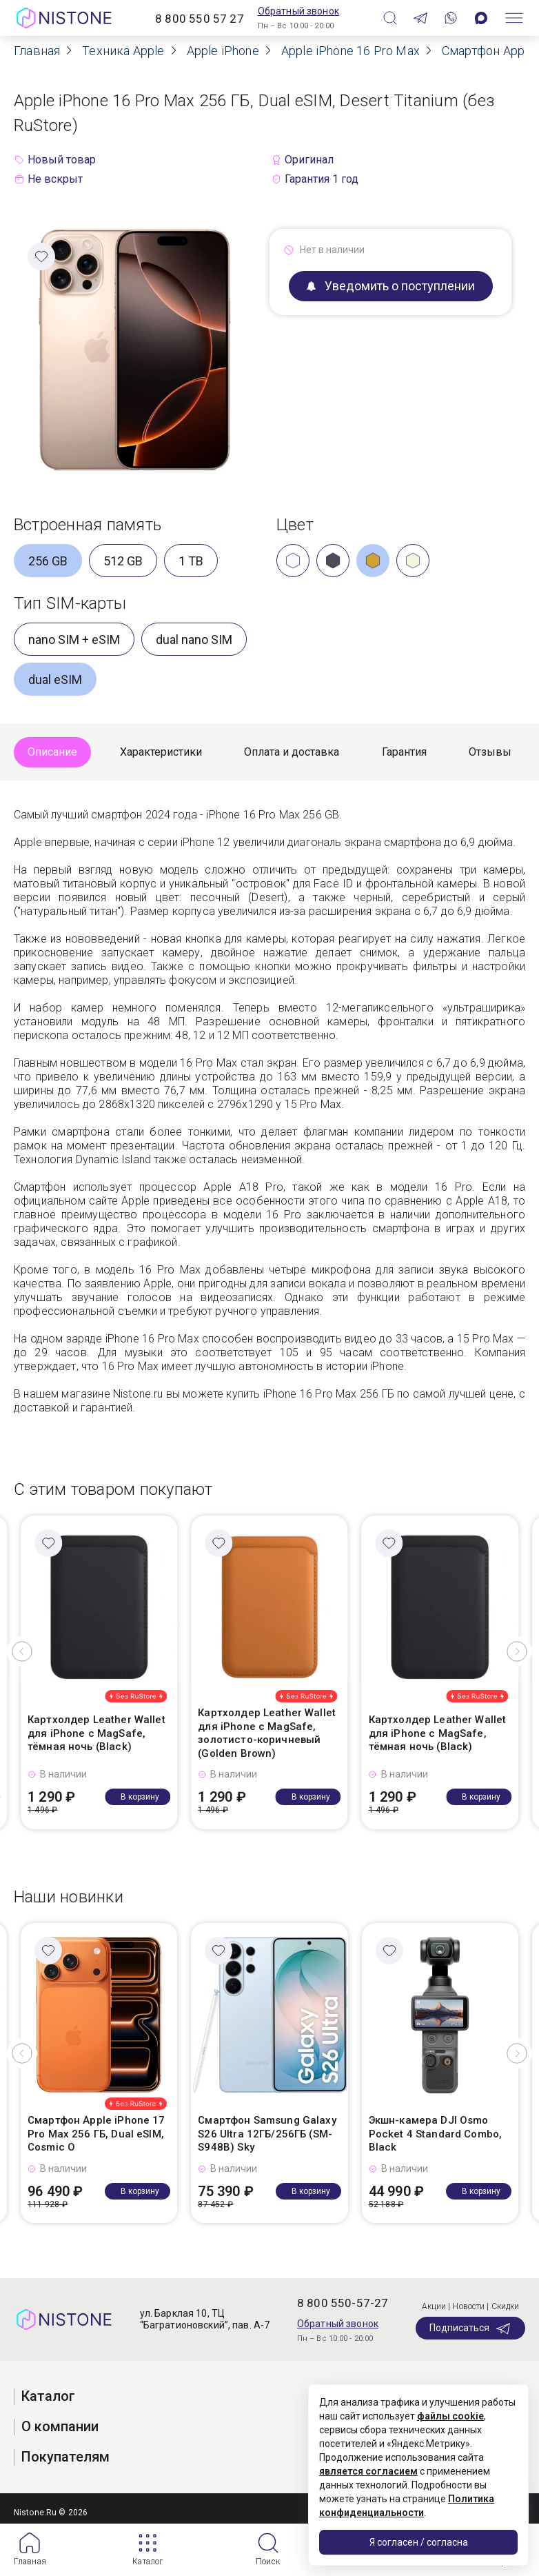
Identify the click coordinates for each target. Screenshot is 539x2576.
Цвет (295, 524)
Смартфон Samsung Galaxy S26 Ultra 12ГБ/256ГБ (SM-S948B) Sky (267, 2133)
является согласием (368, 2471)
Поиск (268, 2561)
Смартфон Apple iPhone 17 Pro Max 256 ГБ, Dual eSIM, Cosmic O (96, 2133)
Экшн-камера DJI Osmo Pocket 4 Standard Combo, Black (435, 2133)
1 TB (191, 561)
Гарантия (404, 751)
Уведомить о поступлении (391, 286)
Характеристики (161, 751)
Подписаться (470, 2328)
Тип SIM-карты (70, 603)
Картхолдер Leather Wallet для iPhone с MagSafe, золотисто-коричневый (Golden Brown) (267, 1733)
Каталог (147, 2561)
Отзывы (490, 751)
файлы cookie (450, 2416)
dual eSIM (55, 679)
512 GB (123, 561)
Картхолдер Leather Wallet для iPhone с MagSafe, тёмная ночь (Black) (96, 1733)
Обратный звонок (298, 11)
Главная (30, 2561)
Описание (52, 751)
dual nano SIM (194, 639)
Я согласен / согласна (418, 2542)
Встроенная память (87, 524)
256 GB (48, 561)
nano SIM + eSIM (74, 639)
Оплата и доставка (291, 751)
